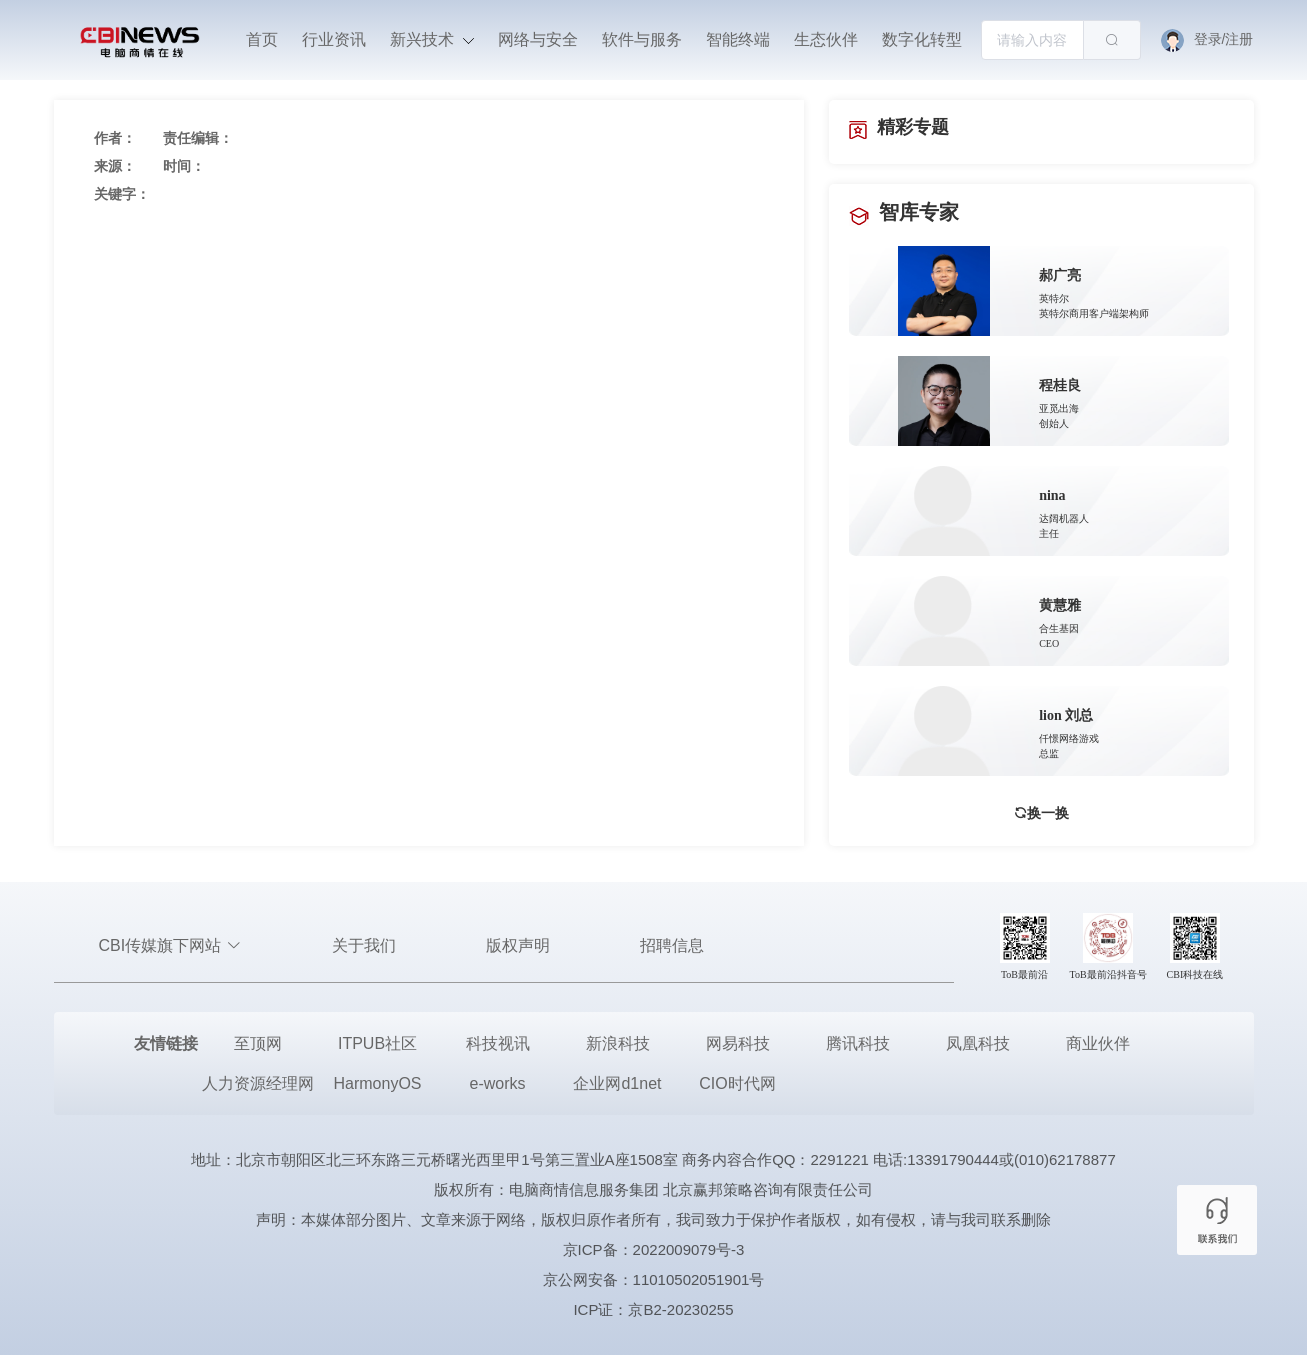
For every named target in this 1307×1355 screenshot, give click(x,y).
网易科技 (738, 1043)
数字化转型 (922, 39)
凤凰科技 (978, 1043)
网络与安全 (538, 39)
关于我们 (364, 945)
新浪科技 (618, 1043)
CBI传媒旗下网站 (170, 945)
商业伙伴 (1098, 1043)
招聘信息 (672, 945)
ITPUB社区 (377, 1043)
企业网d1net (617, 1083)
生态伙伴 (826, 39)
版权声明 (518, 945)
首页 (262, 39)
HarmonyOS (377, 1083)
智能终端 (738, 39)
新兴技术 (432, 39)
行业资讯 (334, 39)
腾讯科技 (858, 1043)
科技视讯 (498, 1043)
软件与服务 (642, 39)
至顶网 (258, 1043)
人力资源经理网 (258, 1083)
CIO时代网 (737, 1083)
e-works (497, 1083)
